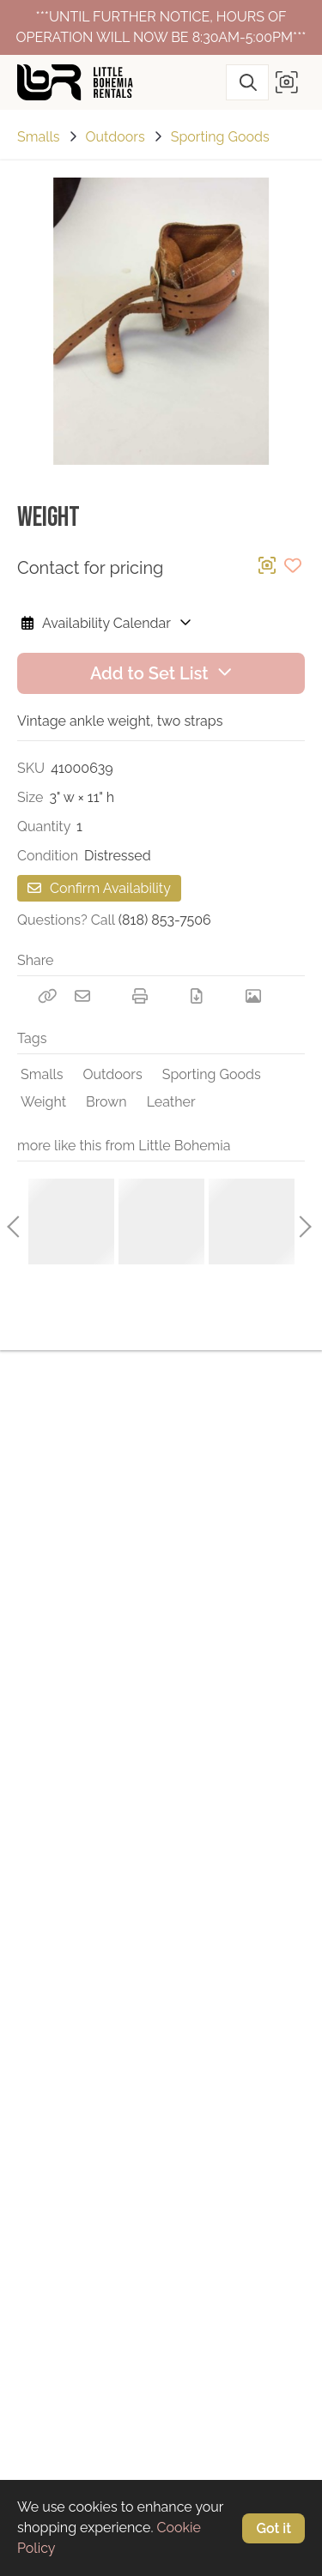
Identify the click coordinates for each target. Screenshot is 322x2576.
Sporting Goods (220, 137)
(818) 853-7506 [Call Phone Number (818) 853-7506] (164, 920)
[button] (287, 82)
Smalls (38, 137)
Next (300, 1221)
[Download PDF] (197, 996)
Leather (171, 1102)
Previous (12, 1221)
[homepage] (81, 82)
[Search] (248, 82)
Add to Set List (161, 673)
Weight (43, 1102)
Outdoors (115, 137)
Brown (106, 1102)
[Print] (140, 996)
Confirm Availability (99, 888)
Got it (273, 2528)
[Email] (82, 996)
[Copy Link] (47, 996)
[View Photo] (253, 996)
